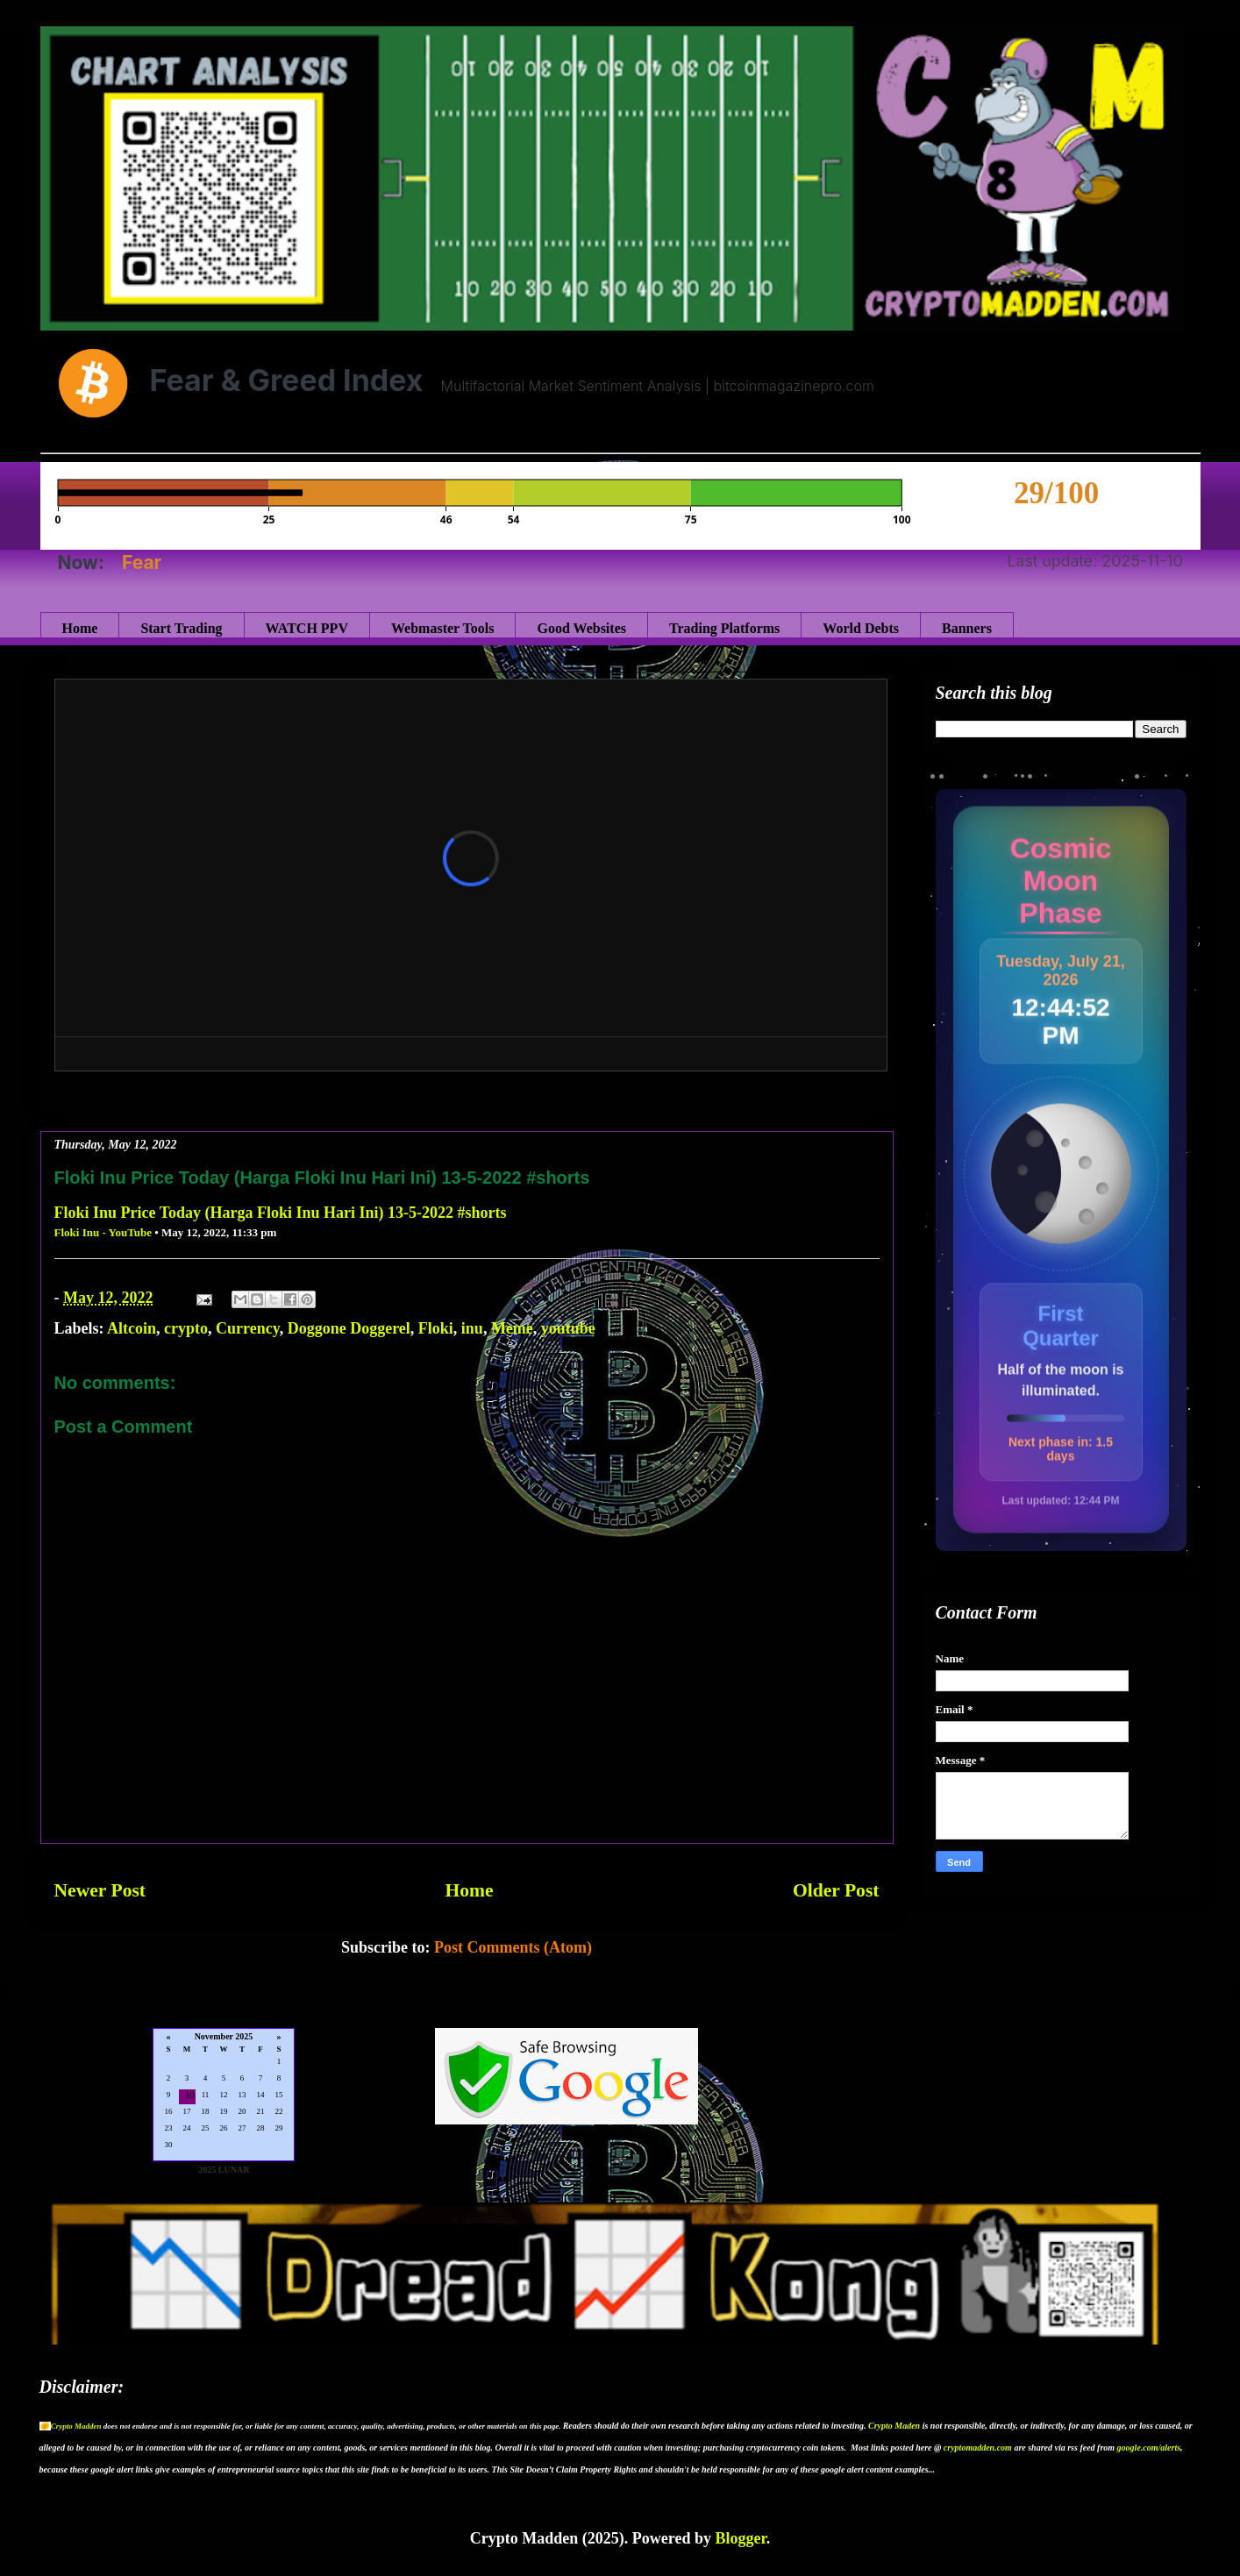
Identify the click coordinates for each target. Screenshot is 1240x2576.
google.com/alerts (1149, 2447)
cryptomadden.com (978, 2447)
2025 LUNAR (223, 2169)
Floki (435, 1328)
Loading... (223, 2096)
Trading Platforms (724, 628)
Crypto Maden (894, 2425)
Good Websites (581, 628)
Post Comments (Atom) (513, 1947)
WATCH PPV (307, 628)
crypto (186, 1328)
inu (472, 1328)
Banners (967, 628)
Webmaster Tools (443, 628)
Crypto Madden (76, 2426)
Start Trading (181, 628)
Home (80, 628)
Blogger (740, 2538)
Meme (512, 1328)
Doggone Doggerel (349, 1328)
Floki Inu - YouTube (103, 1232)
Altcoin (131, 1328)
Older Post (836, 1890)
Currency (248, 1328)
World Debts (861, 628)
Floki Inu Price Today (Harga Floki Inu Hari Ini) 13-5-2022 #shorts (280, 1212)
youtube (568, 1328)
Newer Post (100, 1890)
